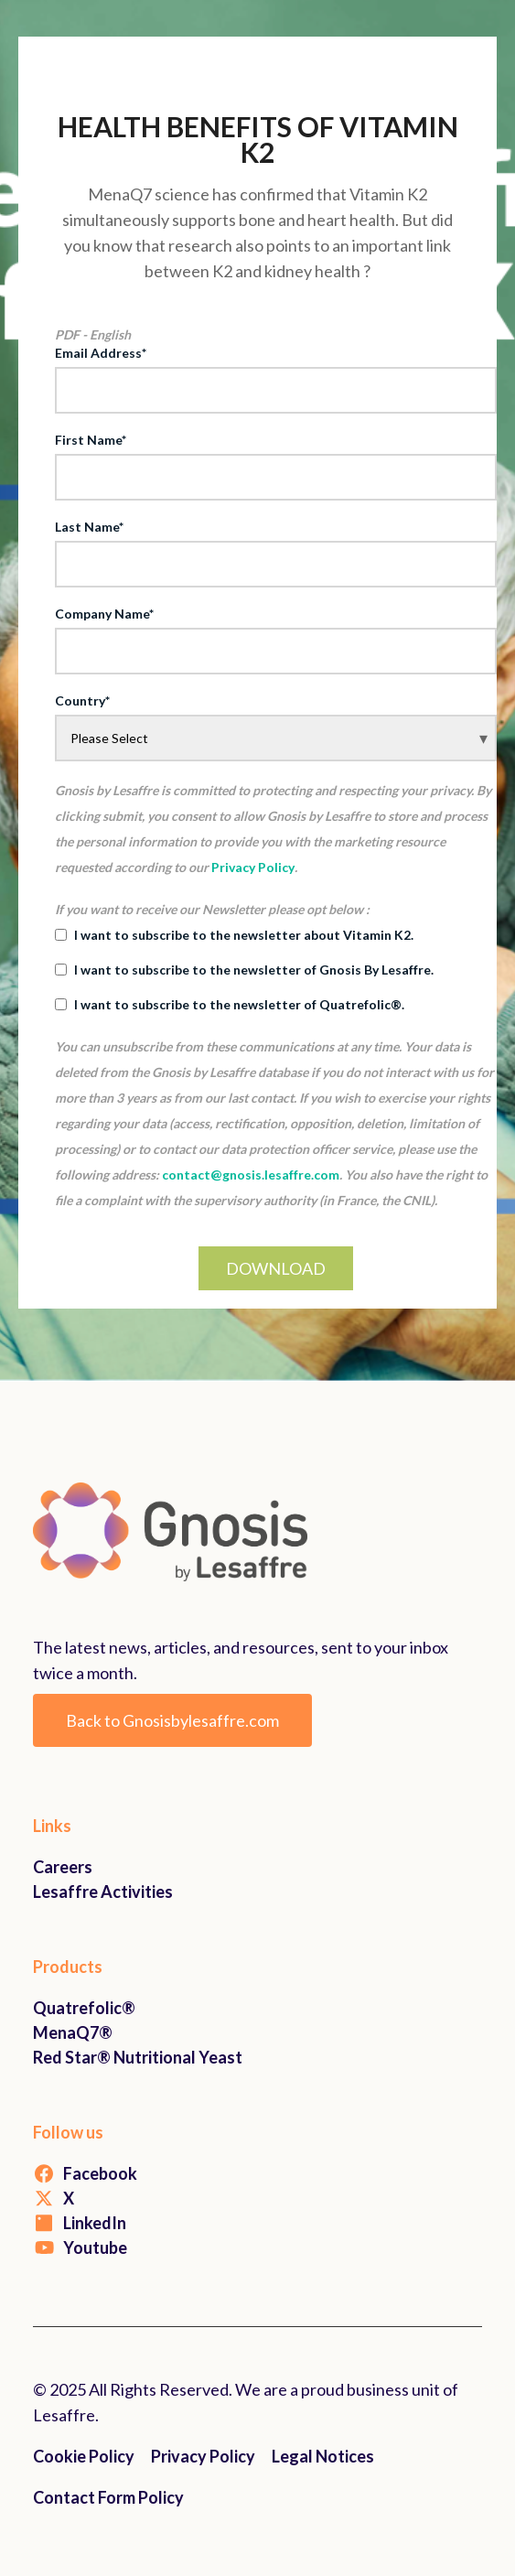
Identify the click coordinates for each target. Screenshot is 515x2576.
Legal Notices (323, 2456)
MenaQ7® (73, 2032)
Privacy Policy (253, 867)
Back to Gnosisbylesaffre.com (172, 1720)
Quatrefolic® (84, 2008)
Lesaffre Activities (103, 1891)
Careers (62, 1867)
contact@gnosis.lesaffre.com (250, 1174)
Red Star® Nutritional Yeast (137, 2057)
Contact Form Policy (108, 2497)
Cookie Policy (83, 2456)
